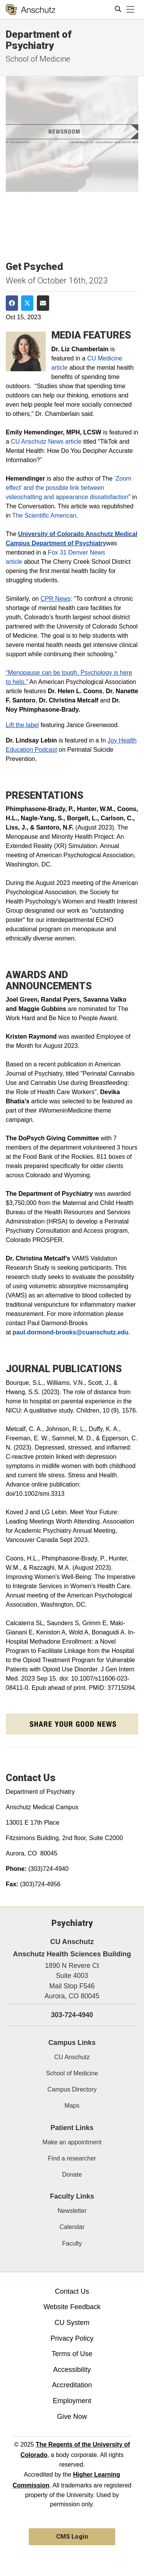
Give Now (72, 2416)
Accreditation (72, 2385)
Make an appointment (72, 2142)
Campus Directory (71, 2089)
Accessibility (72, 2369)
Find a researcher (72, 2158)
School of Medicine (38, 59)
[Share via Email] (43, 303)
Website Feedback (72, 2307)
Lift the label (22, 725)
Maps (72, 2105)
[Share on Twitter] (27, 303)
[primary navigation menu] (130, 9)
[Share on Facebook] (12, 303)
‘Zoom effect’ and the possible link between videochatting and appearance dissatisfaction (68, 487)
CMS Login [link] (72, 2536)
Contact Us (72, 2291)
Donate (72, 2174)
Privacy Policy (71, 2338)
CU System (72, 2322)
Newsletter (72, 2210)
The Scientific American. (45, 515)
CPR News (55, 598)
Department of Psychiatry (39, 39)
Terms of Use (71, 2354)
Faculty (72, 2243)
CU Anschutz (71, 2057)
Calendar (72, 2227)
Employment (72, 2401)
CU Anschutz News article (46, 441)
